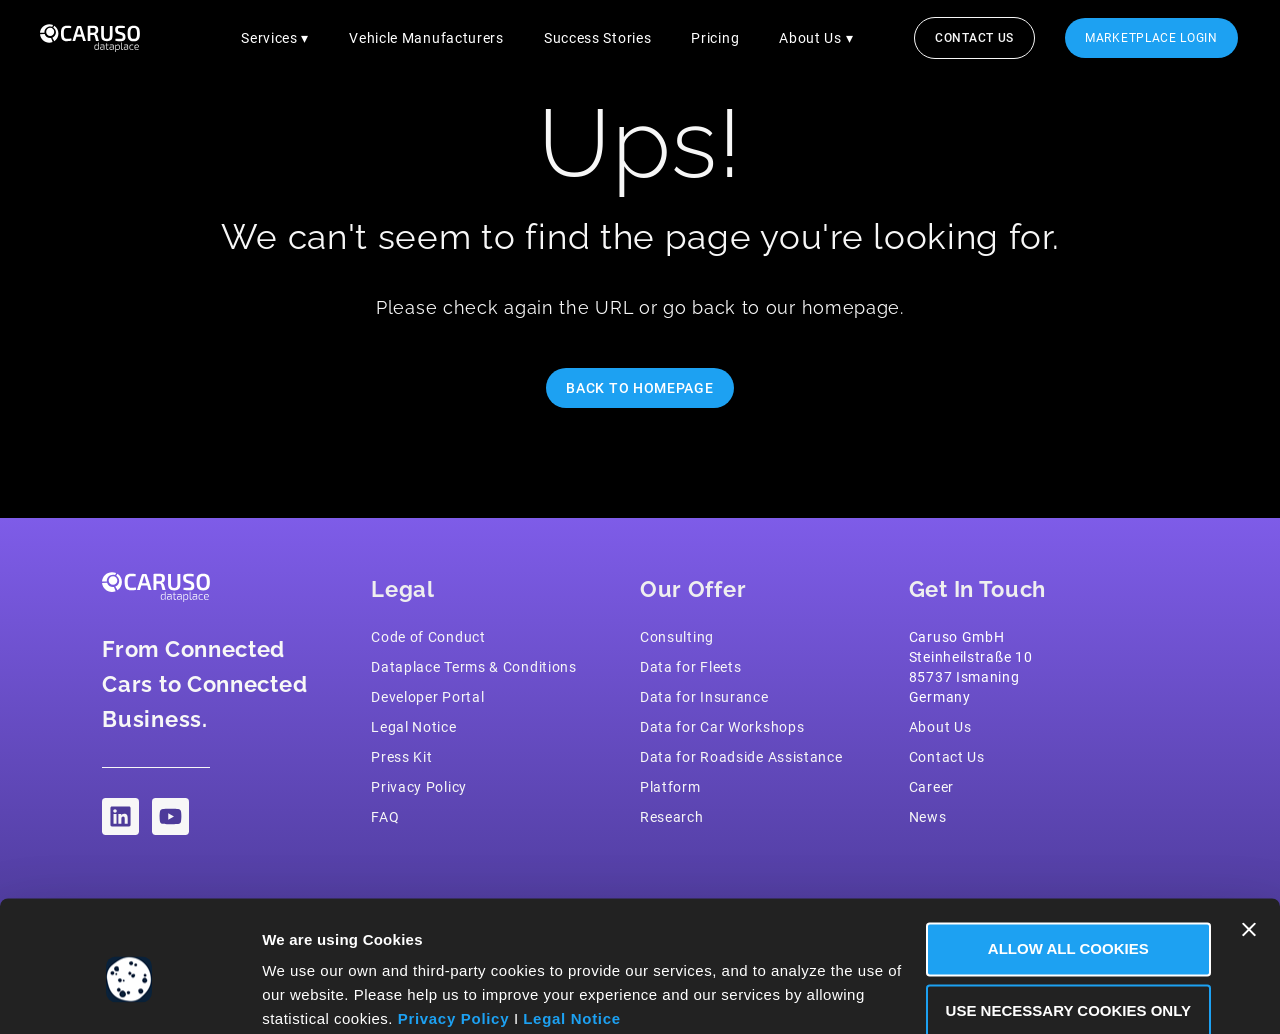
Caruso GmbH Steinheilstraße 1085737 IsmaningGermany (971, 667)
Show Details (313, 994)
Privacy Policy (454, 939)
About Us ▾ (816, 38)
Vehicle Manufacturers (426, 38)
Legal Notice (572, 939)
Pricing (715, 38)
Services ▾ (275, 38)
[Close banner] (1249, 850)
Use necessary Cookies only (1061, 930)
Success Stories (598, 38)
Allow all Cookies (1062, 869)
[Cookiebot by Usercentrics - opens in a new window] (129, 995)
